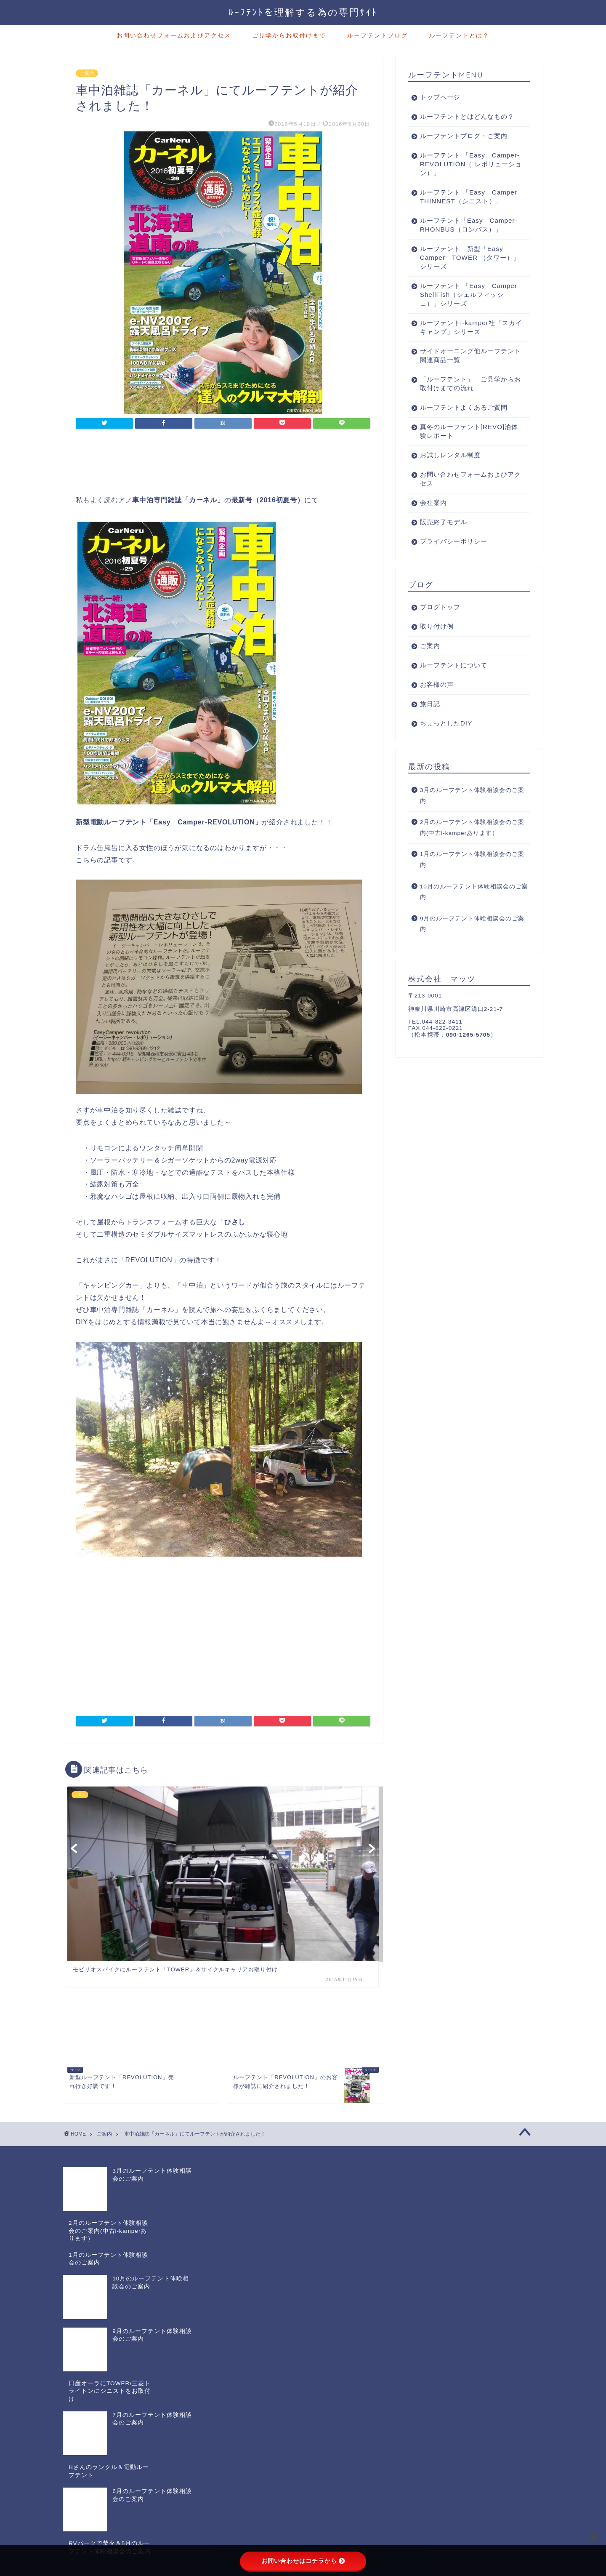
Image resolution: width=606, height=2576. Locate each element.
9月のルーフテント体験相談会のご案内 (472, 941)
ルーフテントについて (453, 682)
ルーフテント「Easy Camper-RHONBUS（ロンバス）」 (465, 238)
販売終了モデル (443, 539)
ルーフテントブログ (377, 35)
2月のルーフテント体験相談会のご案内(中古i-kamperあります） (472, 845)
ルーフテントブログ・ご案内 (464, 135)
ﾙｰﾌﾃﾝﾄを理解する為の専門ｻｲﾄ (303, 12)
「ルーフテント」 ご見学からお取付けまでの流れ (467, 401)
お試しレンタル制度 (450, 472)
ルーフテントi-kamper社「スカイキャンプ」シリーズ (464, 345)
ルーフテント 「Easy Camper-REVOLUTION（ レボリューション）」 (464, 164)
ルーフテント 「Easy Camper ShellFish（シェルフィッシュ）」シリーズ (464, 312)
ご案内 (87, 73)
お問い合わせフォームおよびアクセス (174, 35)
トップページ (440, 97)
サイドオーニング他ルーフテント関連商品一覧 (467, 373)
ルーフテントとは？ (459, 35)
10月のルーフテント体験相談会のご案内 (474, 909)
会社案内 (433, 520)
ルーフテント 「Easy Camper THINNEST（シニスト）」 (467, 201)
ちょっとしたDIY (446, 740)
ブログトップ (440, 624)
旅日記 (430, 721)
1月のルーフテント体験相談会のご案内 (472, 877)
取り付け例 (437, 644)
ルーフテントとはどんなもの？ (467, 116)
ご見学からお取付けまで (289, 35)
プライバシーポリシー (453, 559)
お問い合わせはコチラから (303, 2561)
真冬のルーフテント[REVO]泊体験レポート (465, 449)
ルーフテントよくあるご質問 (464, 425)
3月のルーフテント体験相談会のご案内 (472, 813)
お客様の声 (437, 702)
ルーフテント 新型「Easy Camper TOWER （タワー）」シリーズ (465, 275)
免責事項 (143, 2446)
